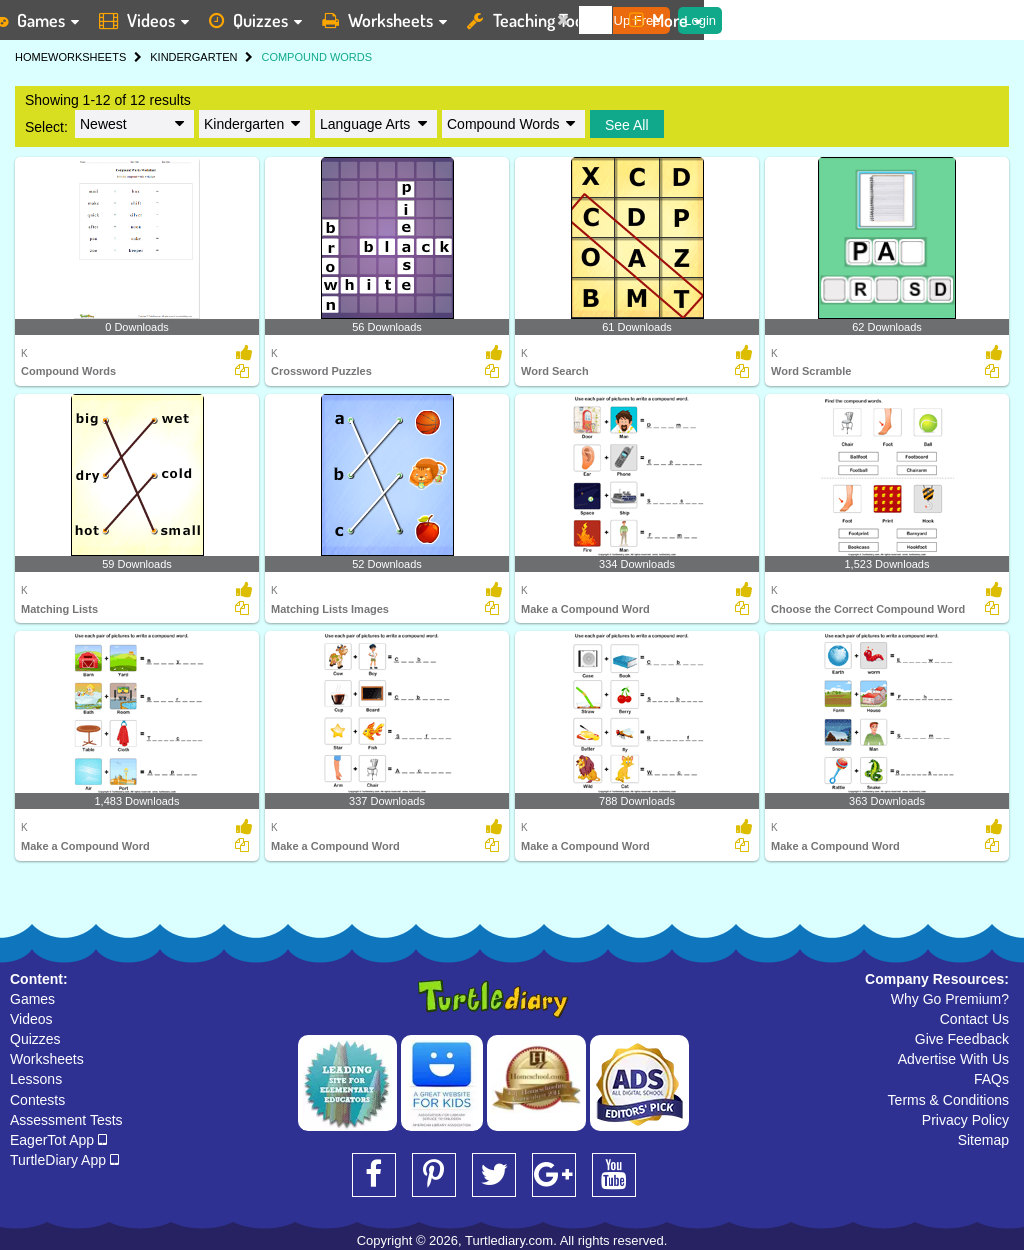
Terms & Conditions (948, 1100)
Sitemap (983, 1140)
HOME (31, 57)
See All (627, 125)
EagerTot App (58, 1140)
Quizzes (35, 1039)
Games (32, 999)
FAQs (991, 1079)
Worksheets (47, 1059)
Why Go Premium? (950, 999)
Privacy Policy (965, 1120)
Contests (37, 1100)
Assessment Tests (66, 1120)
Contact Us (974, 1019)
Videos (31, 1019)
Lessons (36, 1079)
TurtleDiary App (64, 1160)
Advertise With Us (953, 1059)
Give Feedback (962, 1039)
